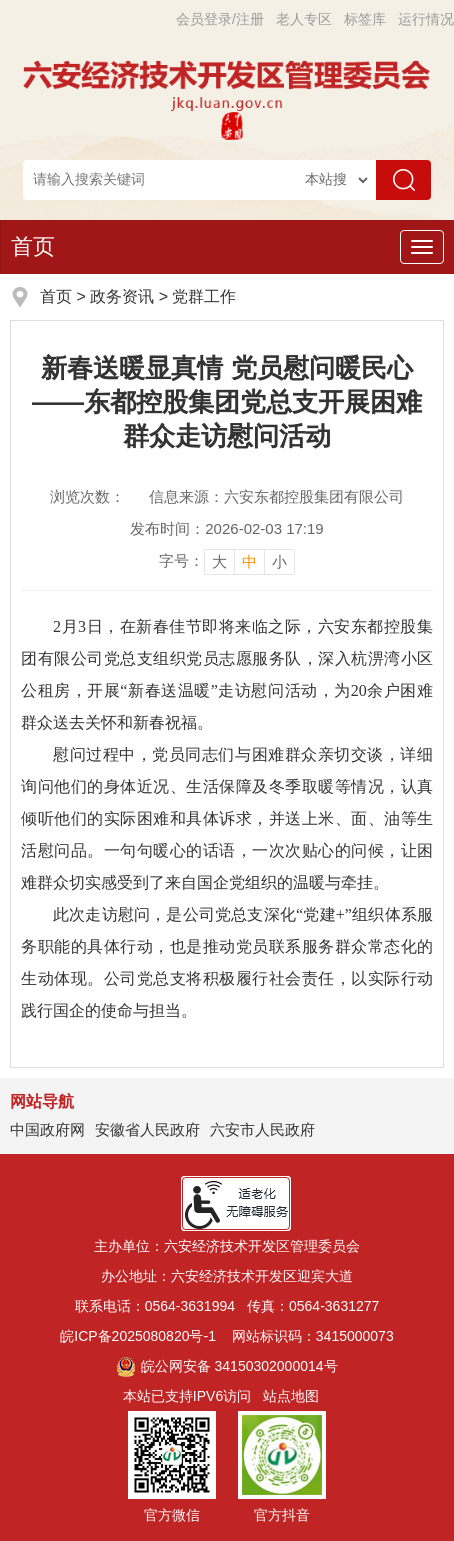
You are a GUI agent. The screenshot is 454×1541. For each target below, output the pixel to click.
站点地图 (291, 1396)
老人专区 (304, 19)
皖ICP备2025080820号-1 (138, 1336)
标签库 (365, 19)
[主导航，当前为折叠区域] (422, 247)
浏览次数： (87, 496)
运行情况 (426, 19)
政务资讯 (122, 296)
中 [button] (249, 561)
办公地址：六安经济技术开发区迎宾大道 (227, 1276)
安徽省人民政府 (147, 1129)
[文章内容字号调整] (227, 561)
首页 (33, 246)
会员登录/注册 (220, 19)
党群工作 (204, 296)
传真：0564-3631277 (313, 1306)
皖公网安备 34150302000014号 (226, 1366)
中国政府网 (47, 1129)
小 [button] (279, 561)
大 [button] (219, 561)
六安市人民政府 (262, 1129)
